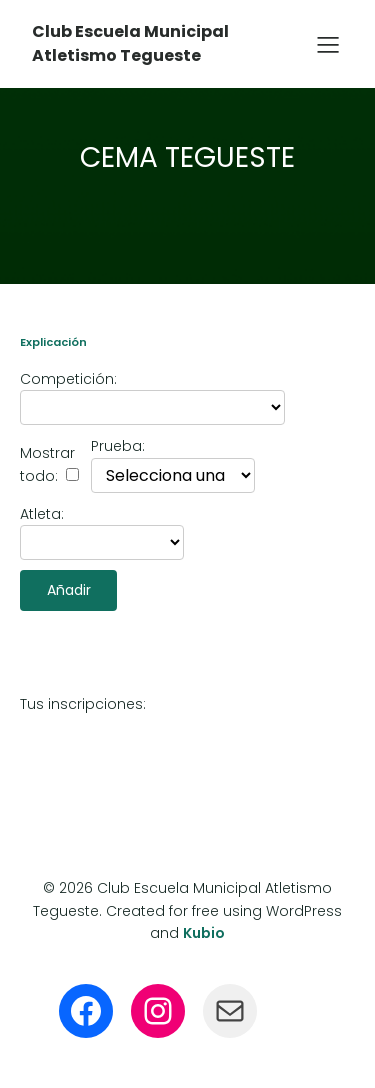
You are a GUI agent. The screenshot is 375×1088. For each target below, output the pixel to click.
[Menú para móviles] (328, 44)
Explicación (53, 342)
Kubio (204, 933)
